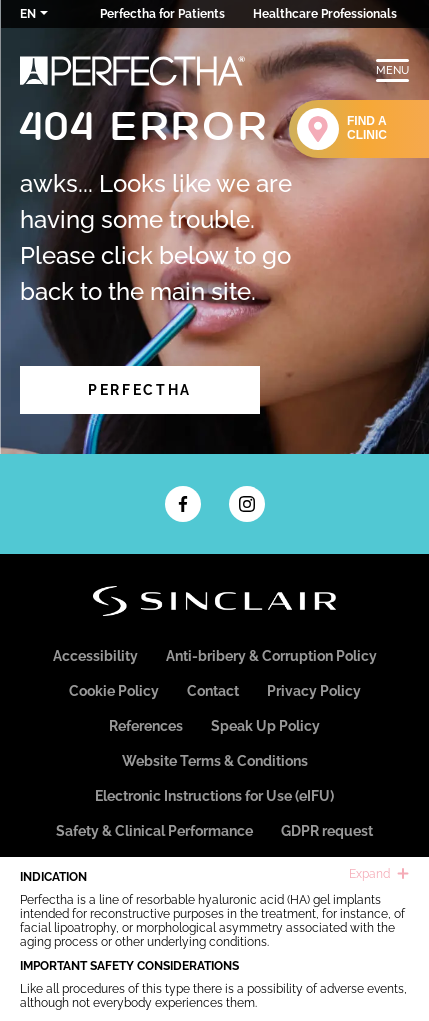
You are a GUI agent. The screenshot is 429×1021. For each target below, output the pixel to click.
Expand (379, 874)
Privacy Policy (314, 691)
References (146, 726)
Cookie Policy (114, 691)
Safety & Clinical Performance (154, 831)
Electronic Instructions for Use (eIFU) (214, 796)
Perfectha (140, 390)
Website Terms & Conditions (215, 761)
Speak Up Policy (265, 726)
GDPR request (327, 831)
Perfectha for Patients (162, 14)
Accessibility (95, 656)
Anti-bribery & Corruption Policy (271, 656)
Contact (213, 691)
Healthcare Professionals (325, 14)
